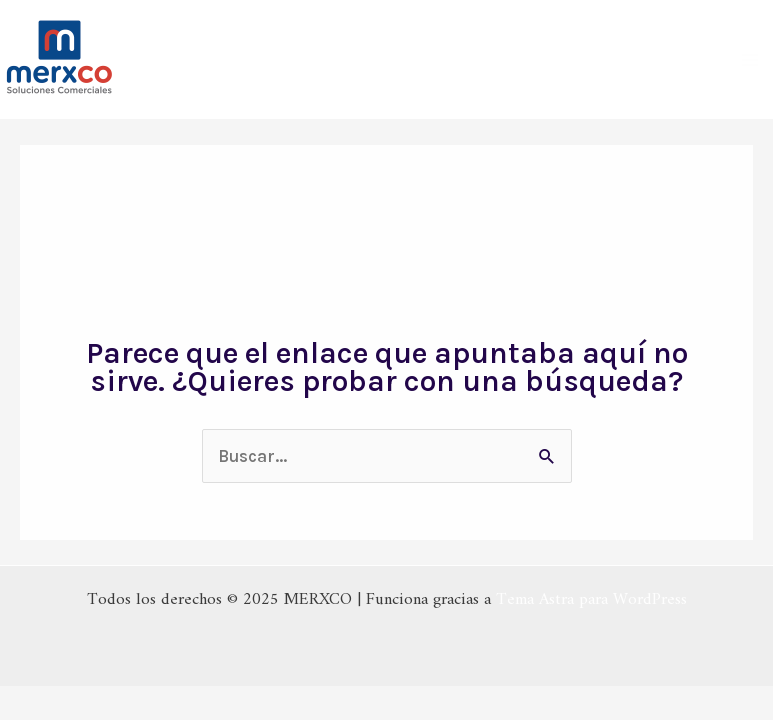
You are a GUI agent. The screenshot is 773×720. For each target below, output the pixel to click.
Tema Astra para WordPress (591, 600)
